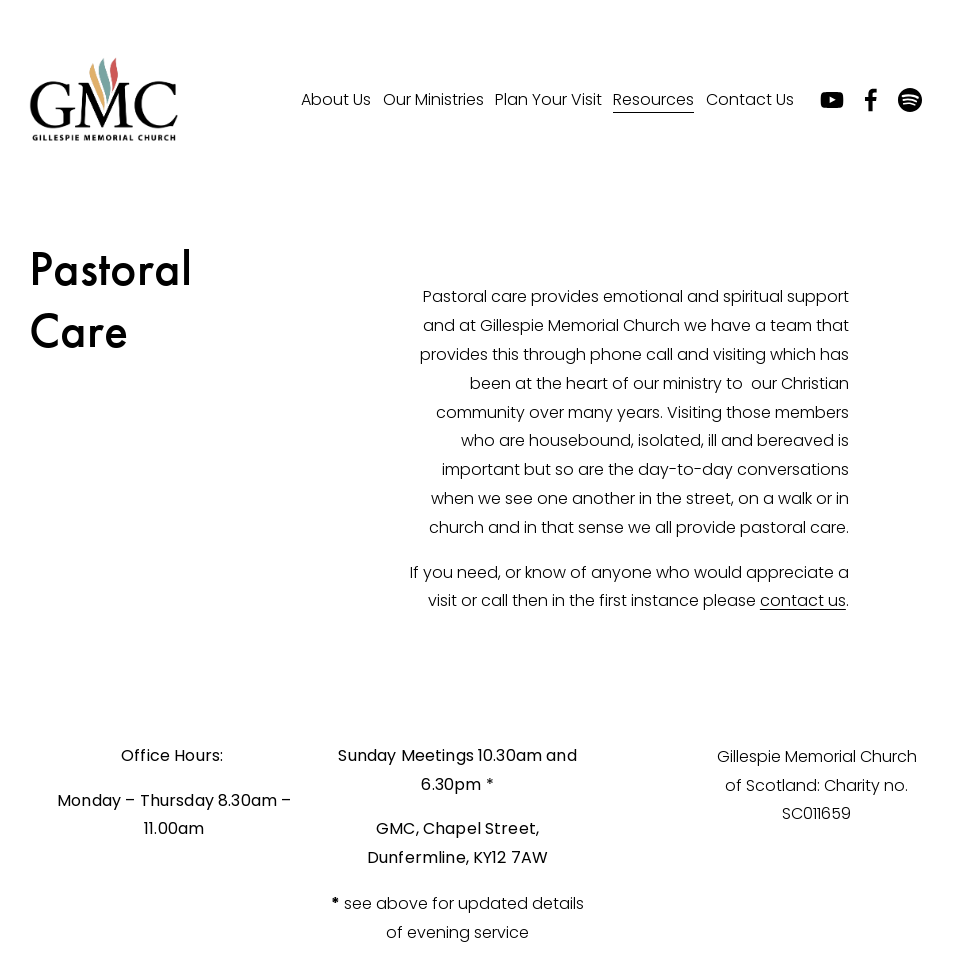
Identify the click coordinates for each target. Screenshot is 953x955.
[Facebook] (871, 100)
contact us (803, 600)
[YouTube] (832, 100)
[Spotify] (910, 100)
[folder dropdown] (336, 100)
